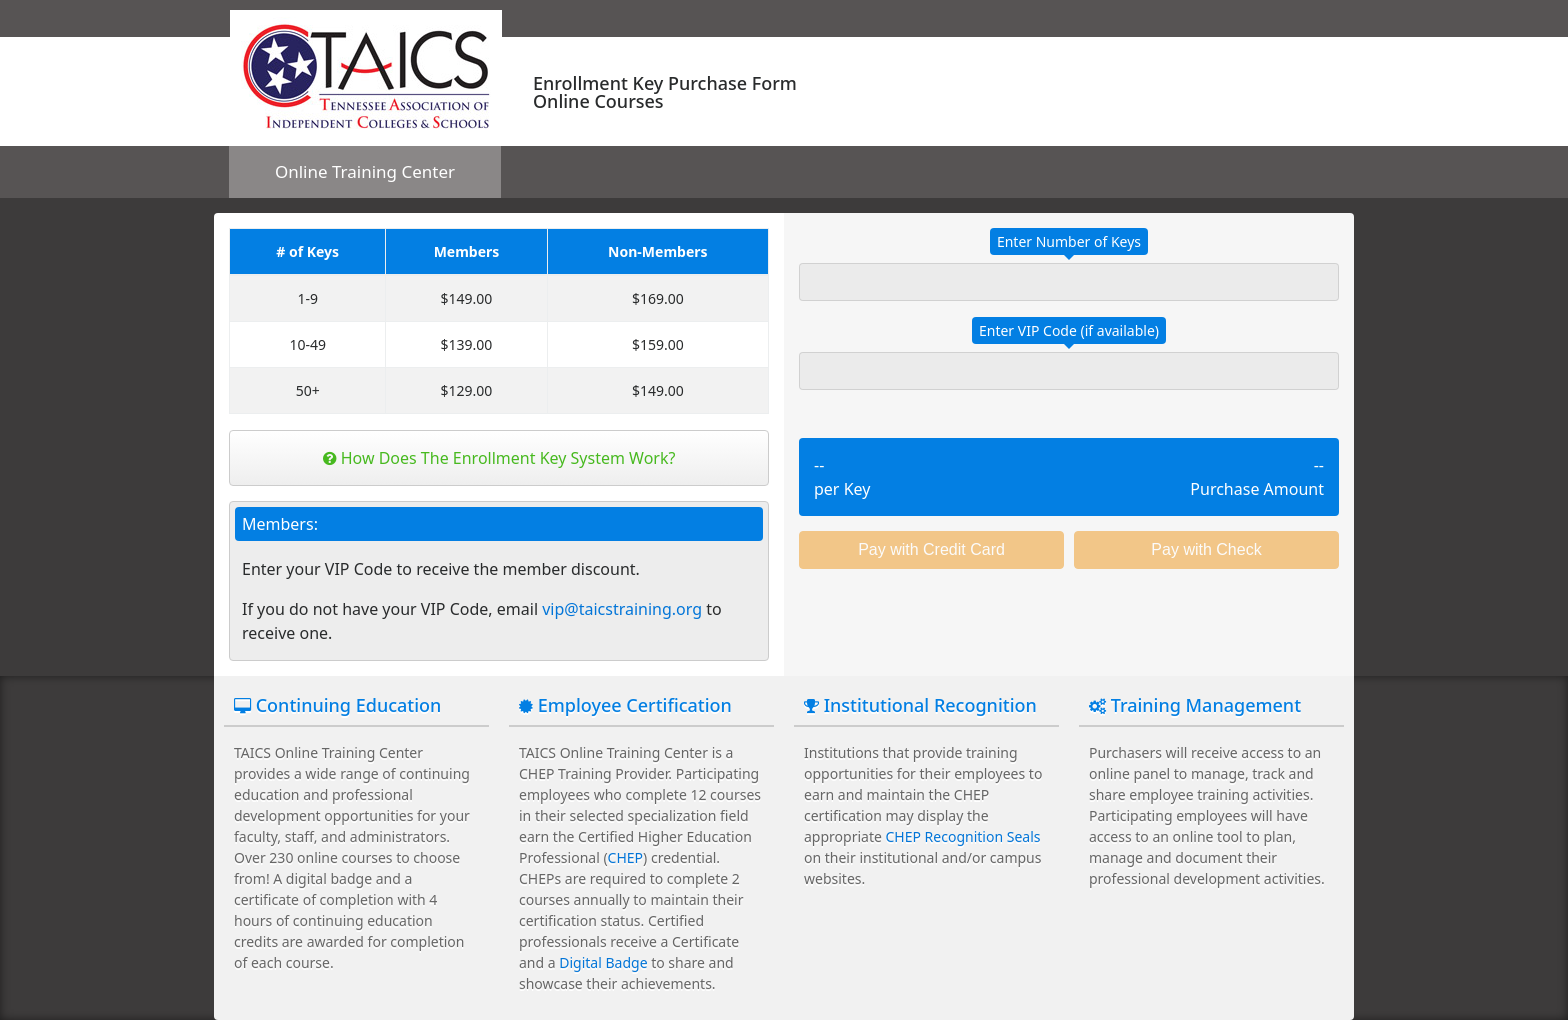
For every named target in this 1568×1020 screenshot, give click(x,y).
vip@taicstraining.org (622, 609)
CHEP (625, 857)
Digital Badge (603, 962)
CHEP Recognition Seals (963, 836)
